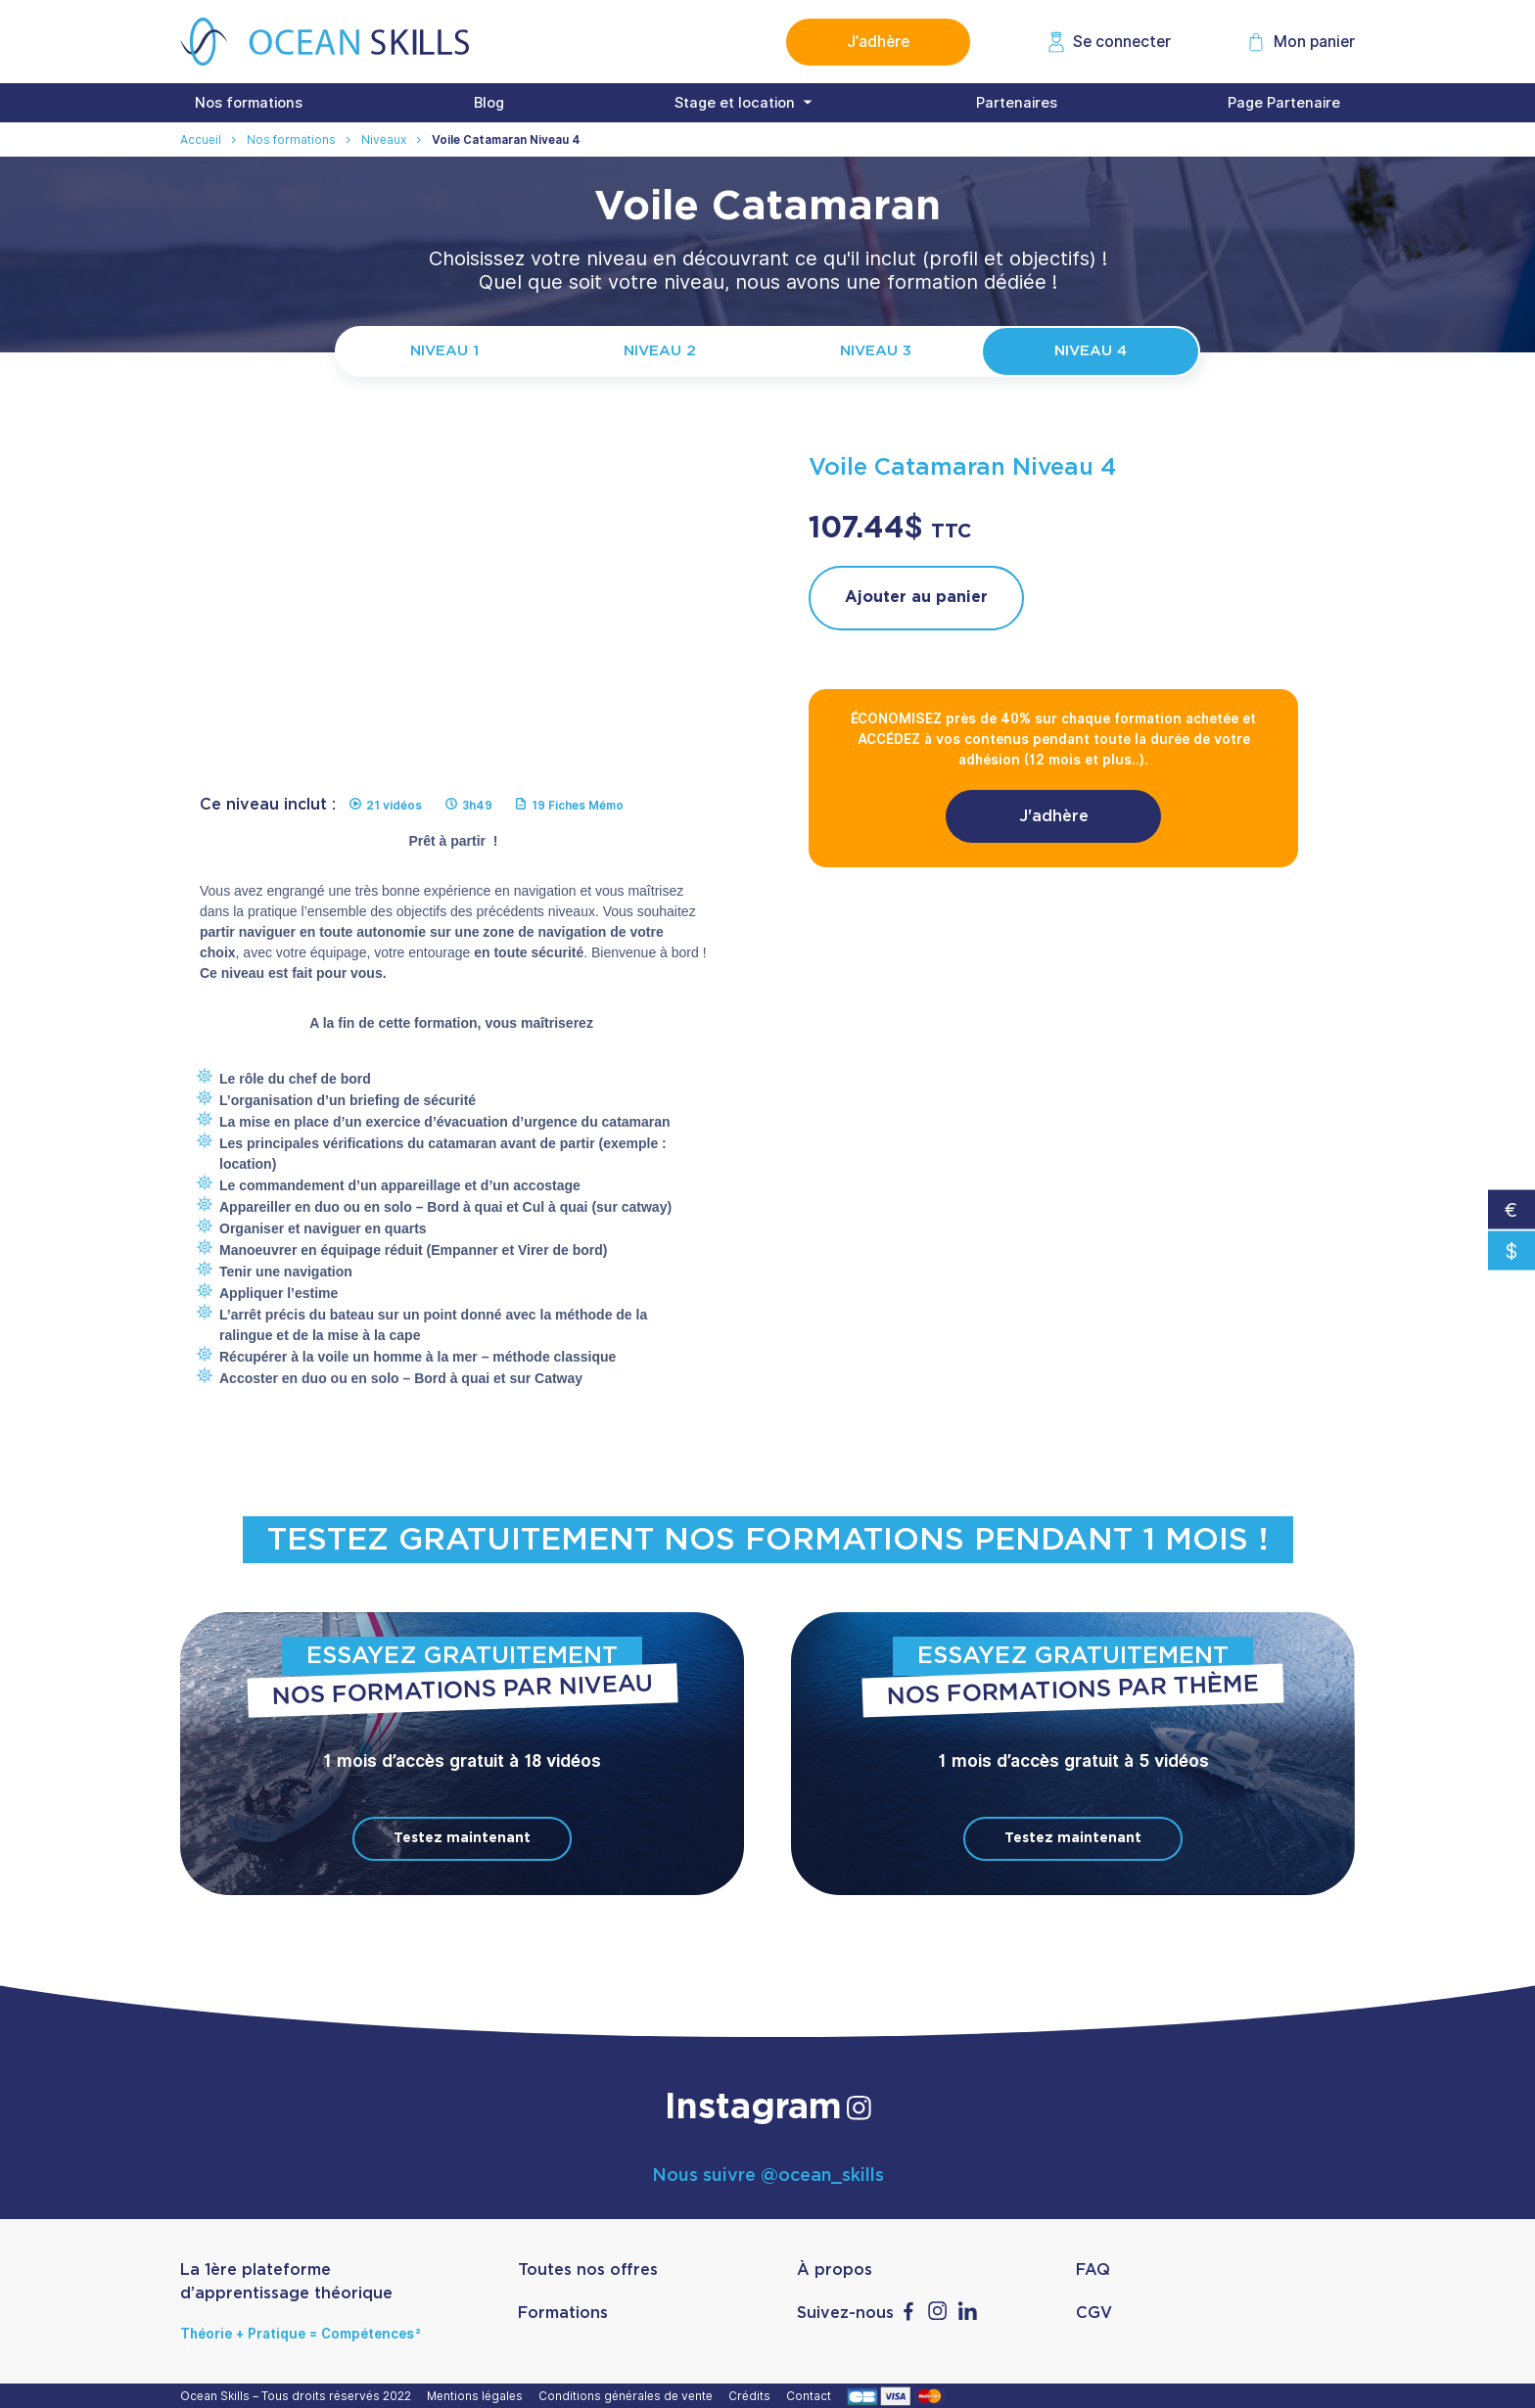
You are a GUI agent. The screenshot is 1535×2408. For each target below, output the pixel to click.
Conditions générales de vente (628, 2395)
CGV (1094, 2313)
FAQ (1093, 2270)
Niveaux (383, 139)
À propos (834, 2270)
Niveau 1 (444, 351)
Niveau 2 (660, 351)
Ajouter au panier (916, 597)
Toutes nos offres (588, 2270)
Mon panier (1314, 41)
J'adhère (1054, 816)
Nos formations (248, 103)
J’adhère (878, 41)
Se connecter (1122, 41)
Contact (811, 2395)
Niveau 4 (1090, 351)
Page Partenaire (1284, 103)
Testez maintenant (462, 1838)
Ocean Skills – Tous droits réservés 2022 (298, 2395)
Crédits (752, 2395)
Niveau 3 (875, 351)
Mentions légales (478, 2395)
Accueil (200, 139)
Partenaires (1016, 103)
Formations (563, 2313)
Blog (489, 103)
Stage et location (734, 103)
